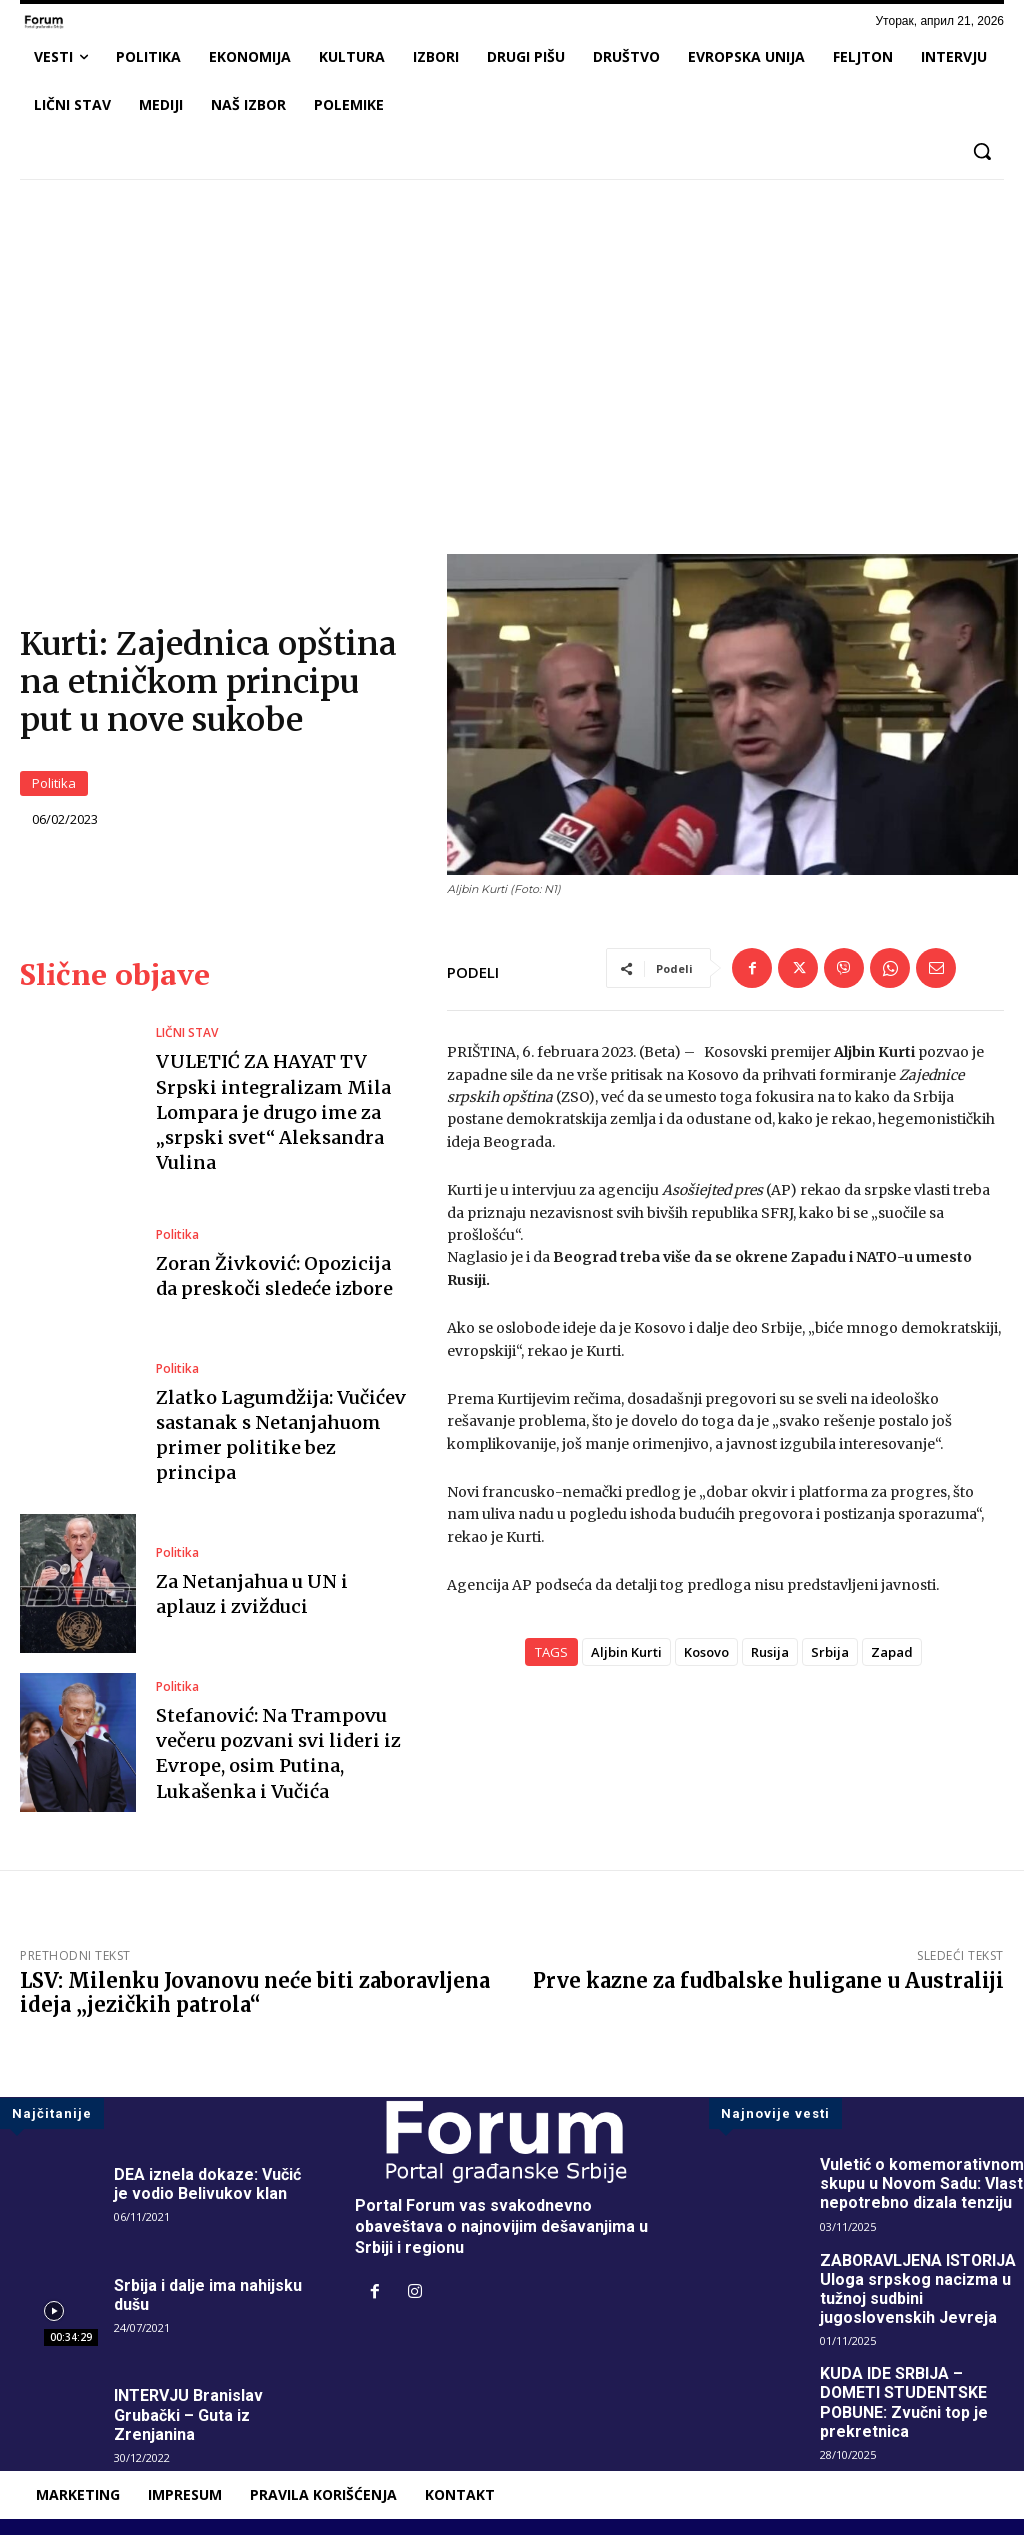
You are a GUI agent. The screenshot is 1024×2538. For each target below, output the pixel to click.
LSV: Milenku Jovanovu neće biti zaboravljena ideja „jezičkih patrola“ (255, 1995)
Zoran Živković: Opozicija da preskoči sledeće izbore (274, 1279)
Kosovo (706, 1655)
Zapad (892, 1655)
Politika (54, 785)
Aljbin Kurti (626, 1655)
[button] (982, 151)
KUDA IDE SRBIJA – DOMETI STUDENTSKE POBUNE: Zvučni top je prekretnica (904, 2406)
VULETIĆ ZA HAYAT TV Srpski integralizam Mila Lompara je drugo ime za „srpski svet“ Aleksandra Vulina (273, 1116)
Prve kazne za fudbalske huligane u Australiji (768, 1983)
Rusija (770, 1655)
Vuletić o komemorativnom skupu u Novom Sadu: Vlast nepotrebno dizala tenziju (922, 2186)
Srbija (830, 1655)
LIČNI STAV (187, 1037)
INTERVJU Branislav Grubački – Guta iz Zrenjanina (188, 2418)
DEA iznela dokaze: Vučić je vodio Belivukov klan (207, 2187)
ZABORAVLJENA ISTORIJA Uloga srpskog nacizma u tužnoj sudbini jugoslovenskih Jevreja (919, 2292)
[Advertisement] (512, 344)
